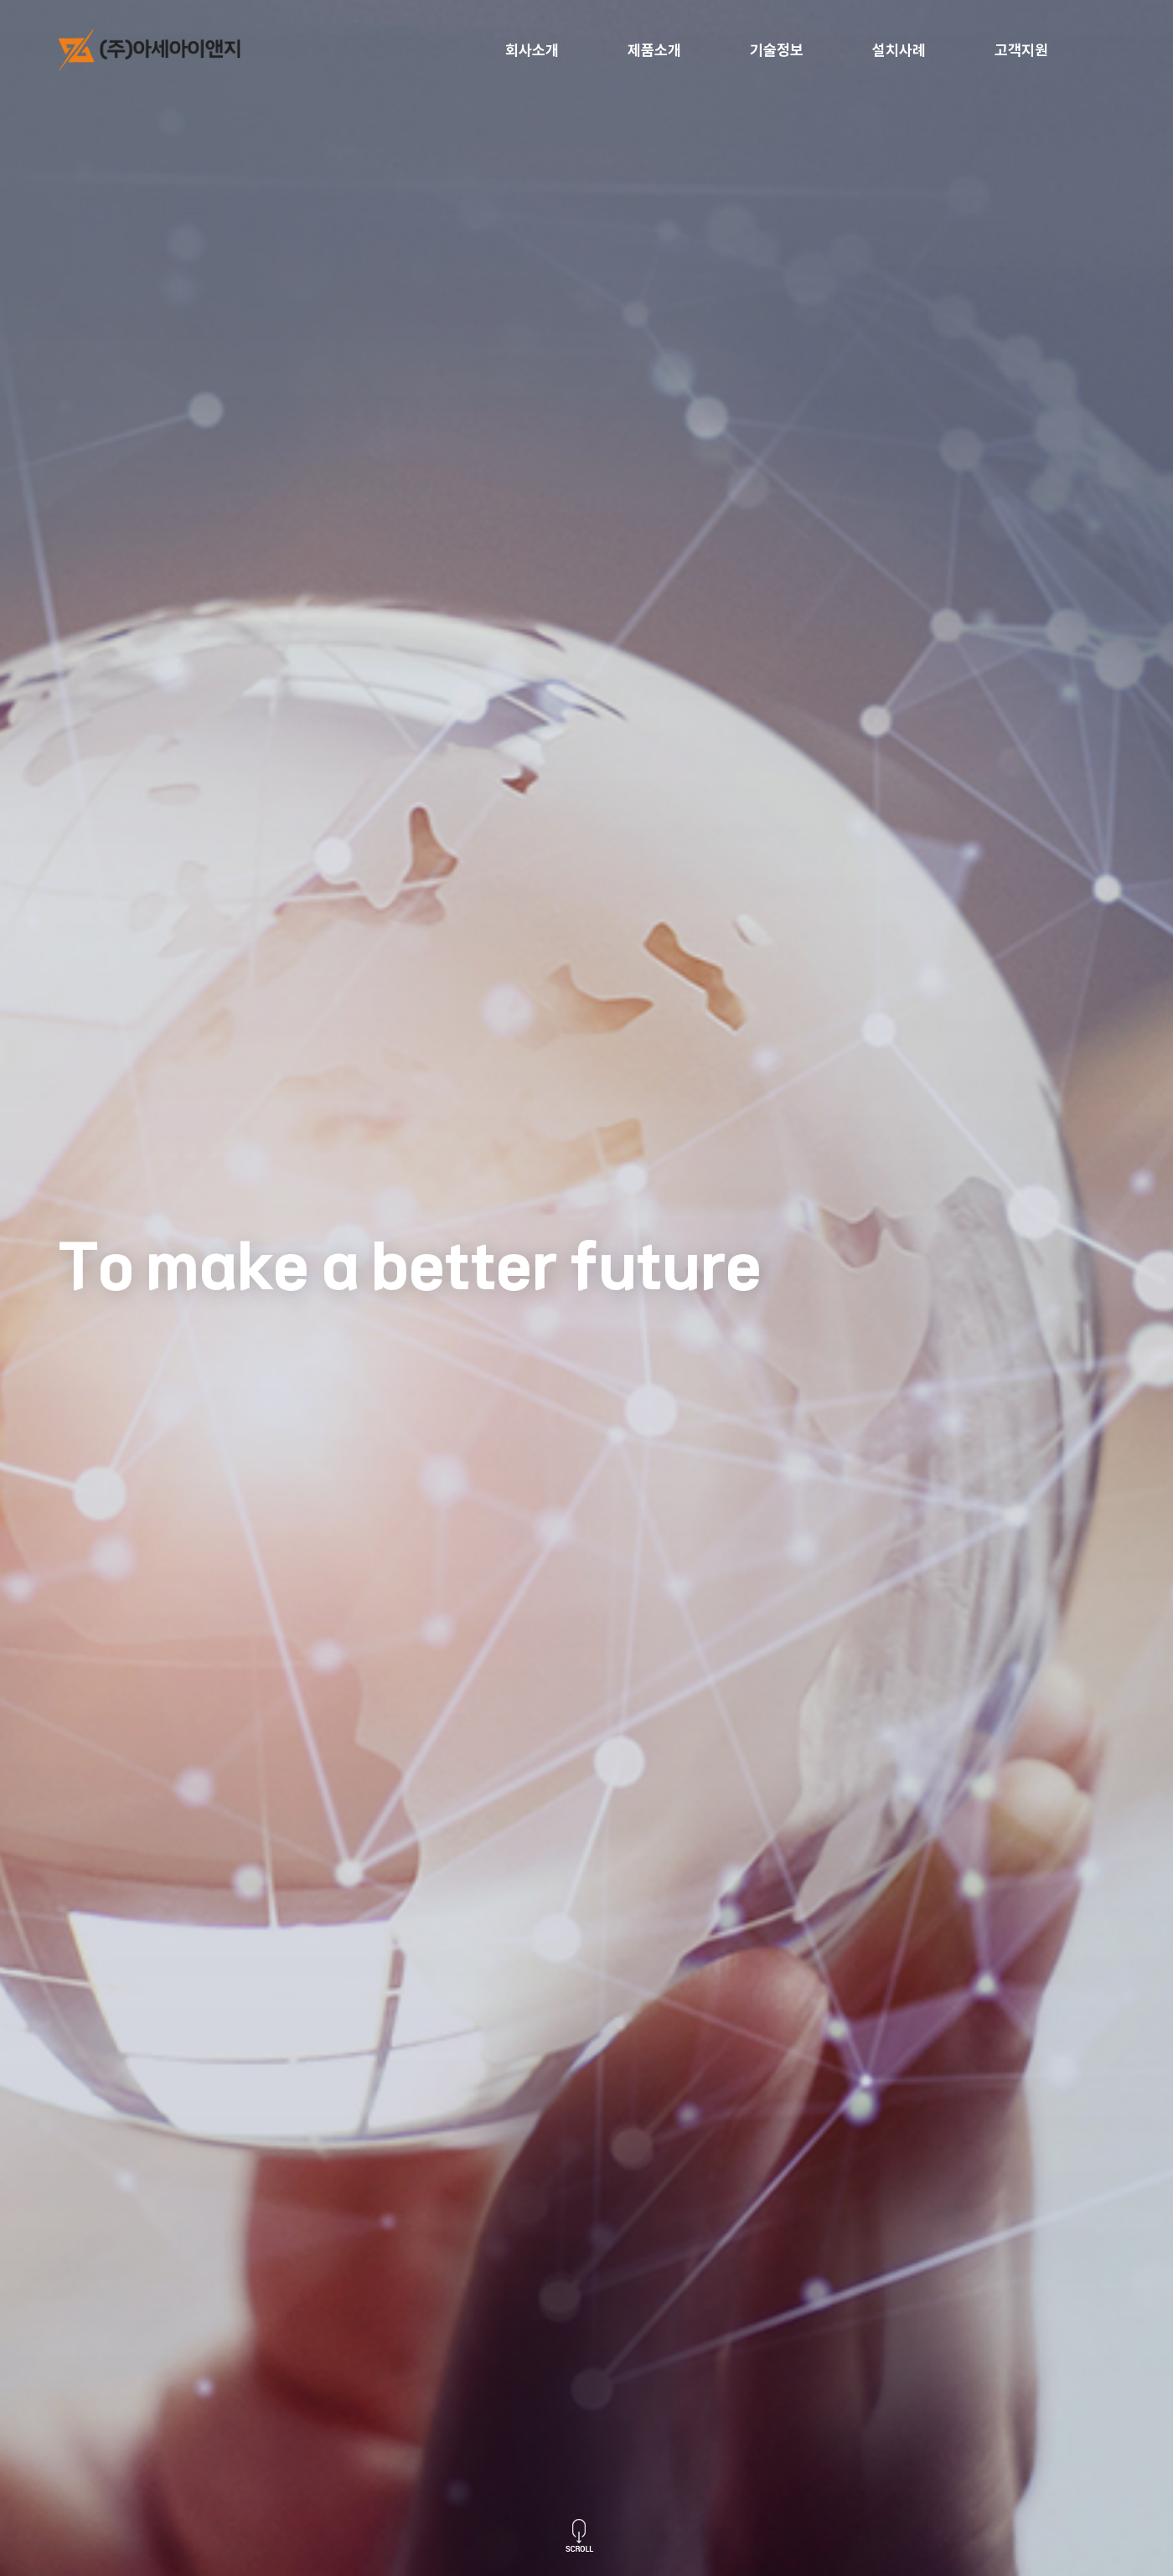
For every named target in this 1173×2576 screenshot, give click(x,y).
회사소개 (532, 50)
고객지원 (1021, 50)
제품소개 (654, 50)
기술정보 (777, 50)
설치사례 (899, 50)
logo (163, 50)
